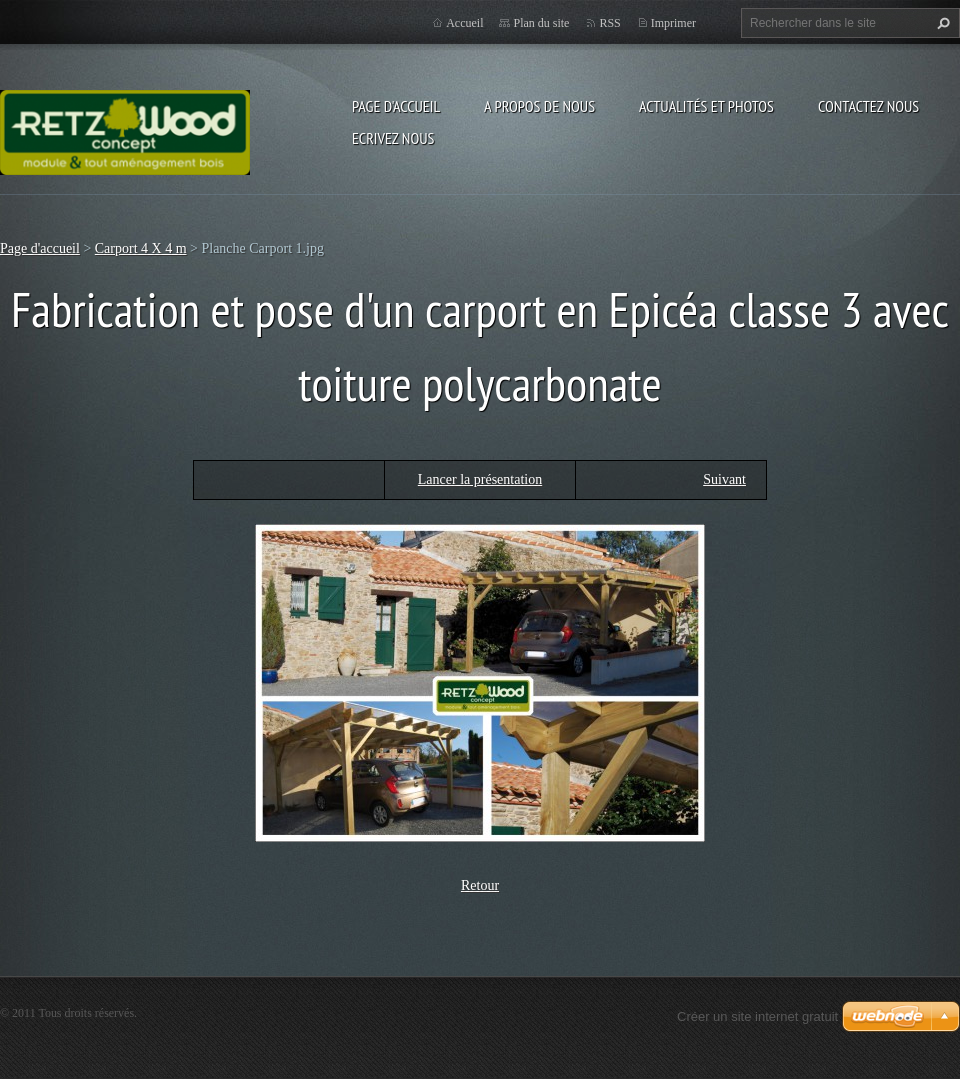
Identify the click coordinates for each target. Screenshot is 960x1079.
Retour (480, 885)
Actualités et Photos (706, 106)
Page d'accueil (396, 106)
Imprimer (673, 23)
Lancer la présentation (480, 479)
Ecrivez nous (393, 138)
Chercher (941, 23)
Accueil (464, 23)
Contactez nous (868, 106)
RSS (609, 23)
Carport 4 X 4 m (141, 248)
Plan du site (541, 23)
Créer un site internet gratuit (757, 1016)
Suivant (724, 479)
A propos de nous (539, 106)
